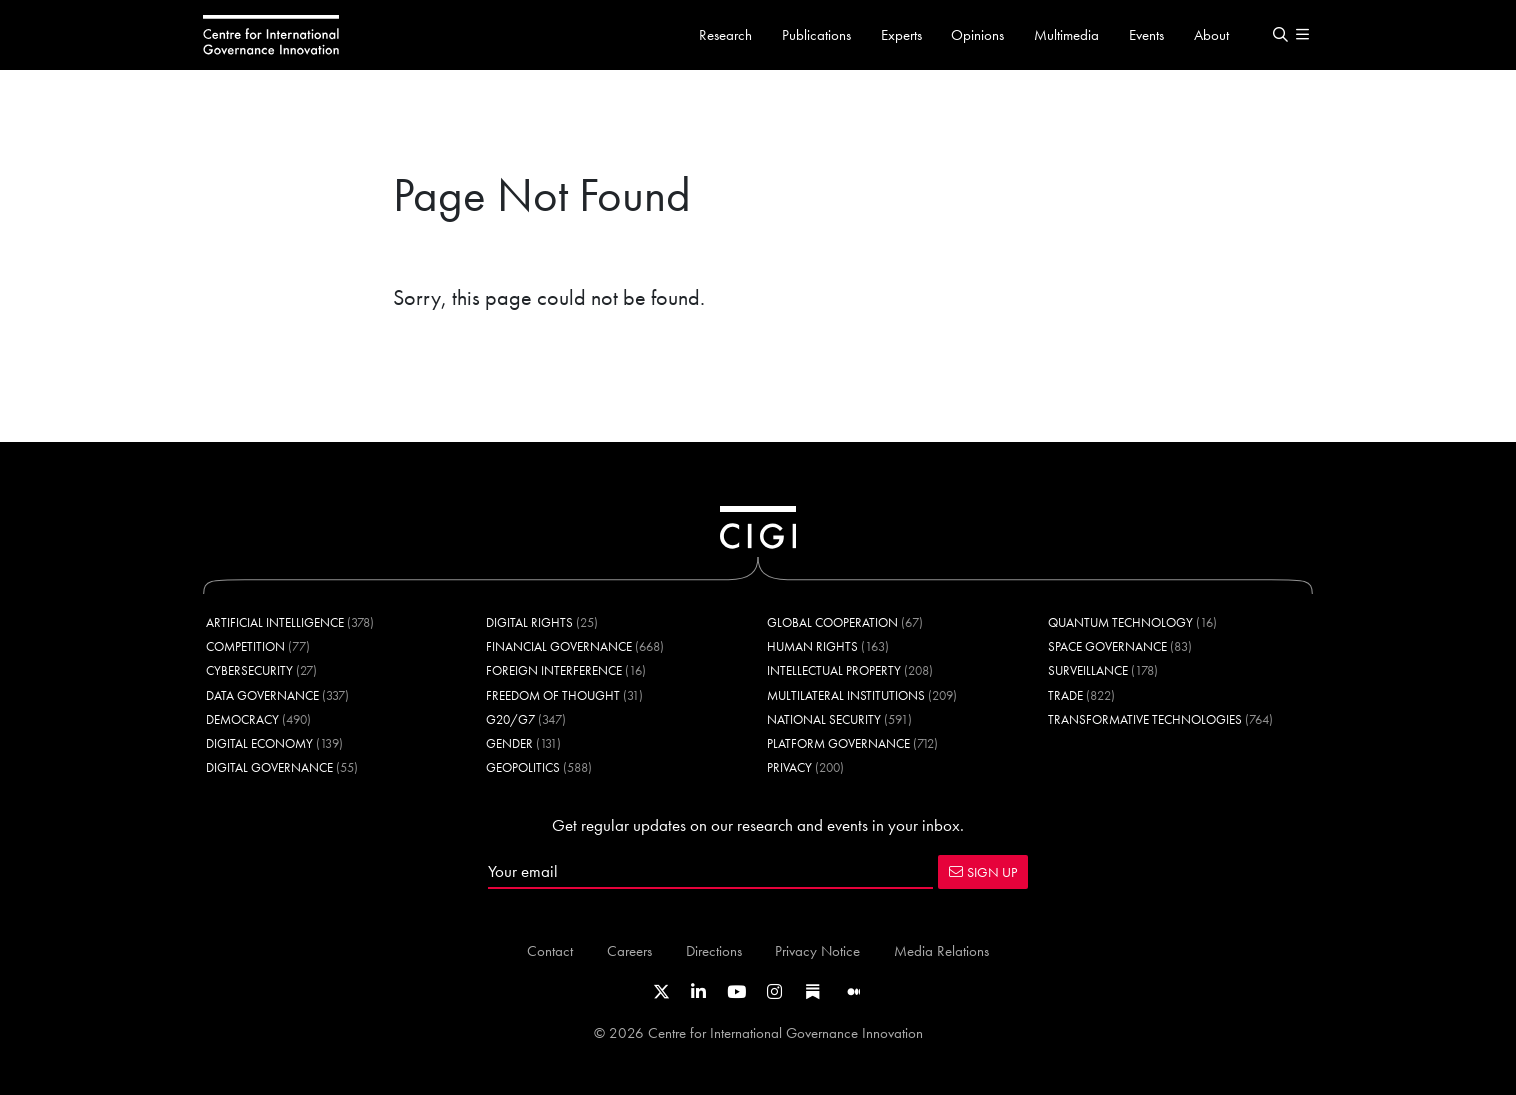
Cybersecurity (249, 670)
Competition (245, 646)
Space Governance (1107, 646)
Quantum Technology (1120, 622)
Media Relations (941, 950)
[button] (1280, 35)
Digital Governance (269, 767)
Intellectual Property (834, 670)
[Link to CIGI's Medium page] (854, 992)
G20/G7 (510, 719)
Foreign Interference (554, 670)
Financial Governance (559, 646)
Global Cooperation (832, 622)
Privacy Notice (817, 950)
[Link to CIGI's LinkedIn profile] (698, 992)
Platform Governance (838, 743)
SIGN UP (983, 872)
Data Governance (262, 695)
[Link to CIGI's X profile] (661, 992)
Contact (550, 950)
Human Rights (812, 646)
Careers (629, 950)
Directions (714, 950)
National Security (824, 719)
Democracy (242, 719)
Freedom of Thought (553, 695)
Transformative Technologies (1145, 719)
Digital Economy (259, 743)
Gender (509, 743)
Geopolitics (523, 767)
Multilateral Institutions (846, 695)
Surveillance (1088, 670)
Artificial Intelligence (275, 622)
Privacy (789, 767)
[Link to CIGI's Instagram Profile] (774, 992)
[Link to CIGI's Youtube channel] (736, 992)
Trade (1065, 695)
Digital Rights (529, 622)
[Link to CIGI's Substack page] (813, 992)
